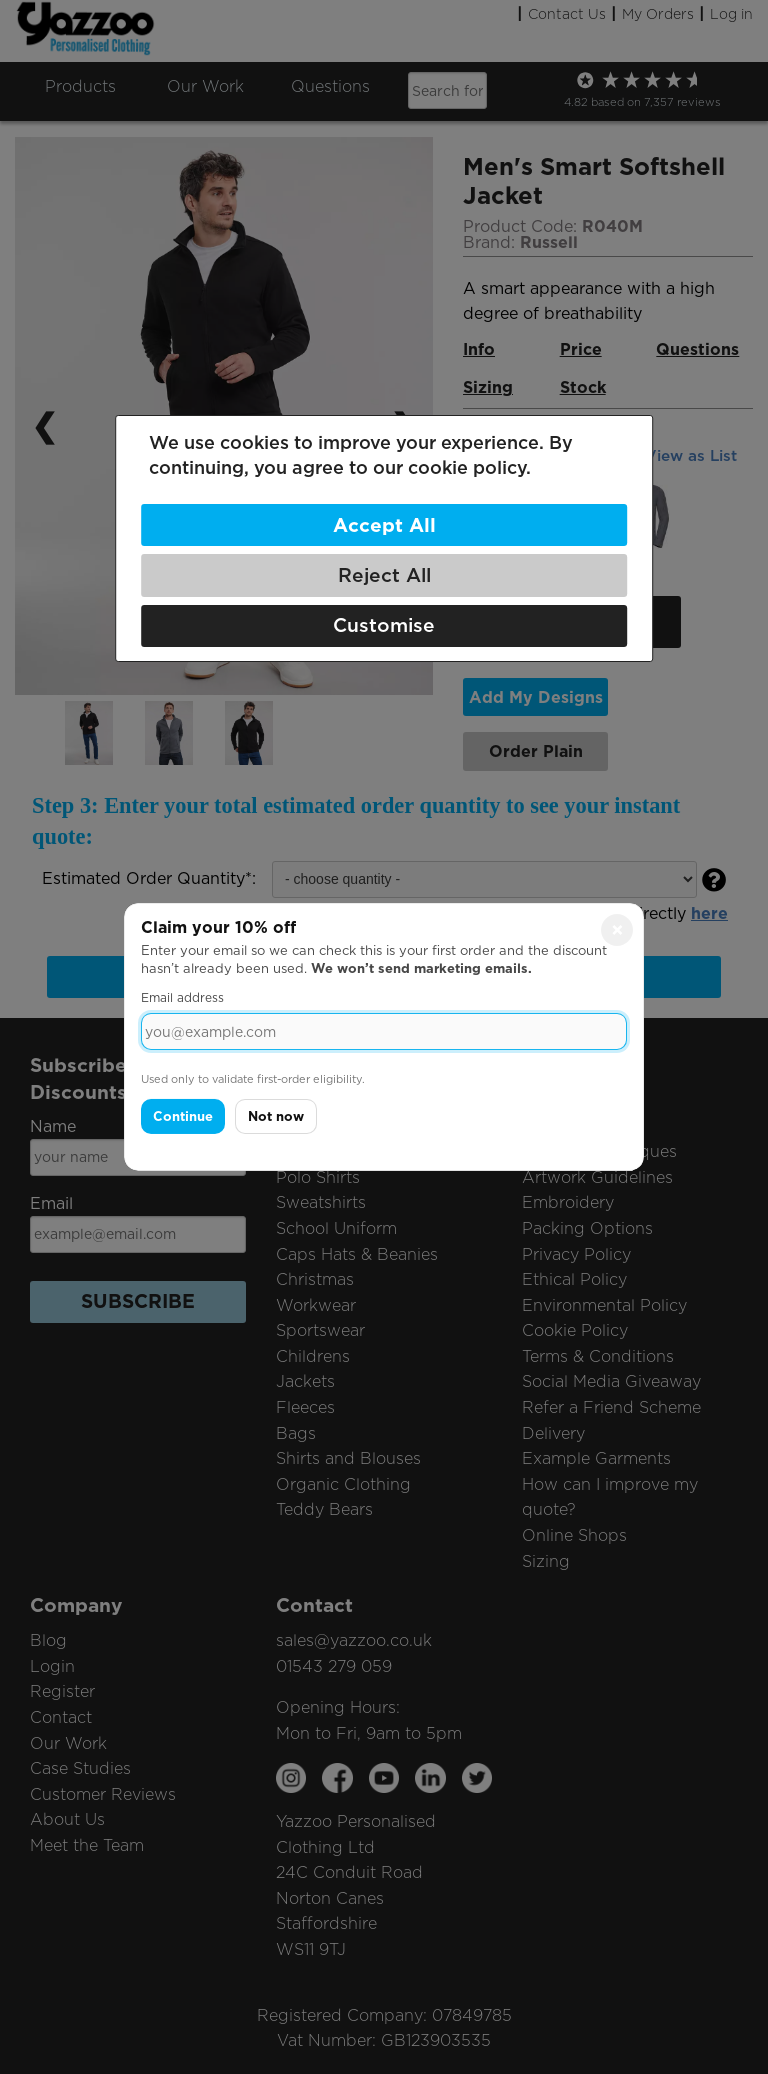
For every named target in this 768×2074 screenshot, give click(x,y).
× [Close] (617, 930)
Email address (182, 997)
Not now (276, 1116)
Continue (183, 1116)
